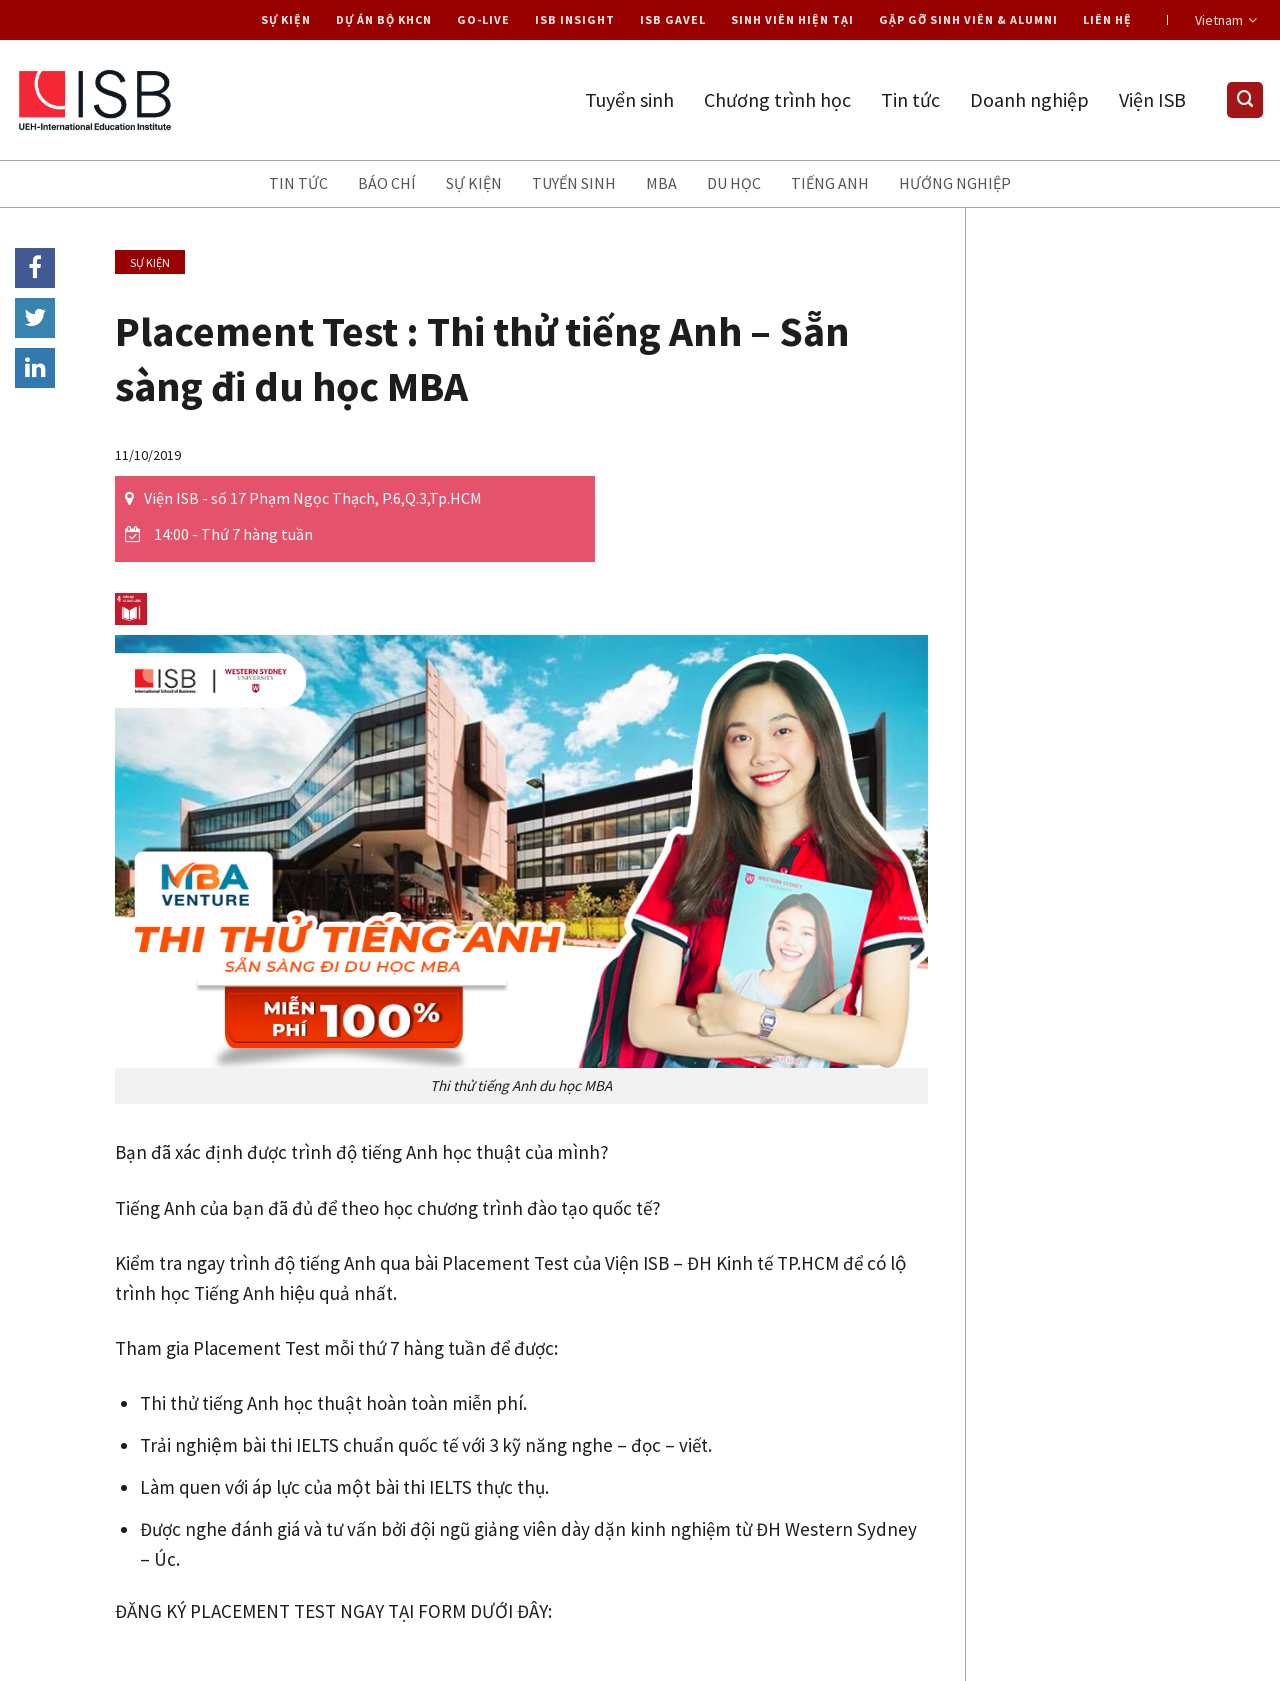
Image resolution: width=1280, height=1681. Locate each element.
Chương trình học (777, 99)
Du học (734, 183)
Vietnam (1226, 20)
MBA (661, 183)
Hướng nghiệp (955, 183)
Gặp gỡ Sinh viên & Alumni (968, 19)
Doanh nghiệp (1029, 99)
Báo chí (387, 183)
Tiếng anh (830, 183)
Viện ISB (1152, 99)
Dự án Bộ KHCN (384, 19)
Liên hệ (1107, 19)
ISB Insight (575, 19)
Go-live (483, 19)
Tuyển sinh (629, 99)
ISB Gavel (673, 19)
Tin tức (910, 99)
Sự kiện (286, 19)
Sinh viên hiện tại (792, 19)
